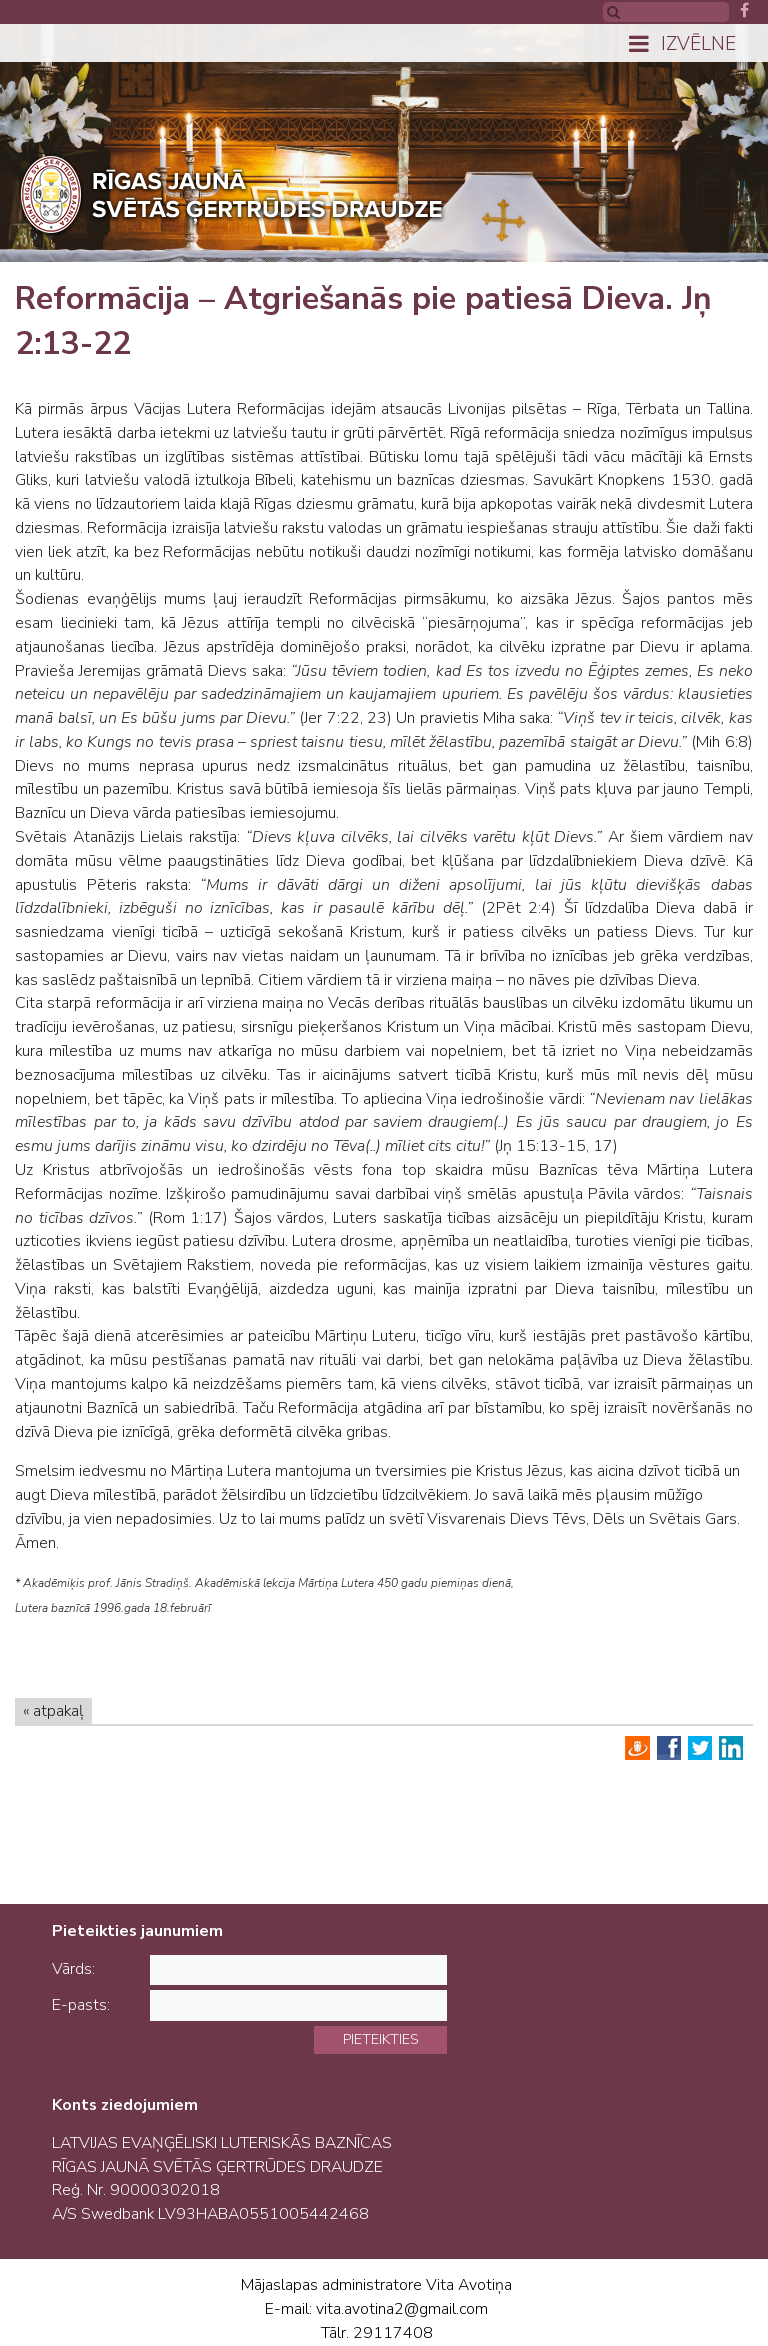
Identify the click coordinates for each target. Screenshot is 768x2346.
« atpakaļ (53, 1711)
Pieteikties (381, 2039)
